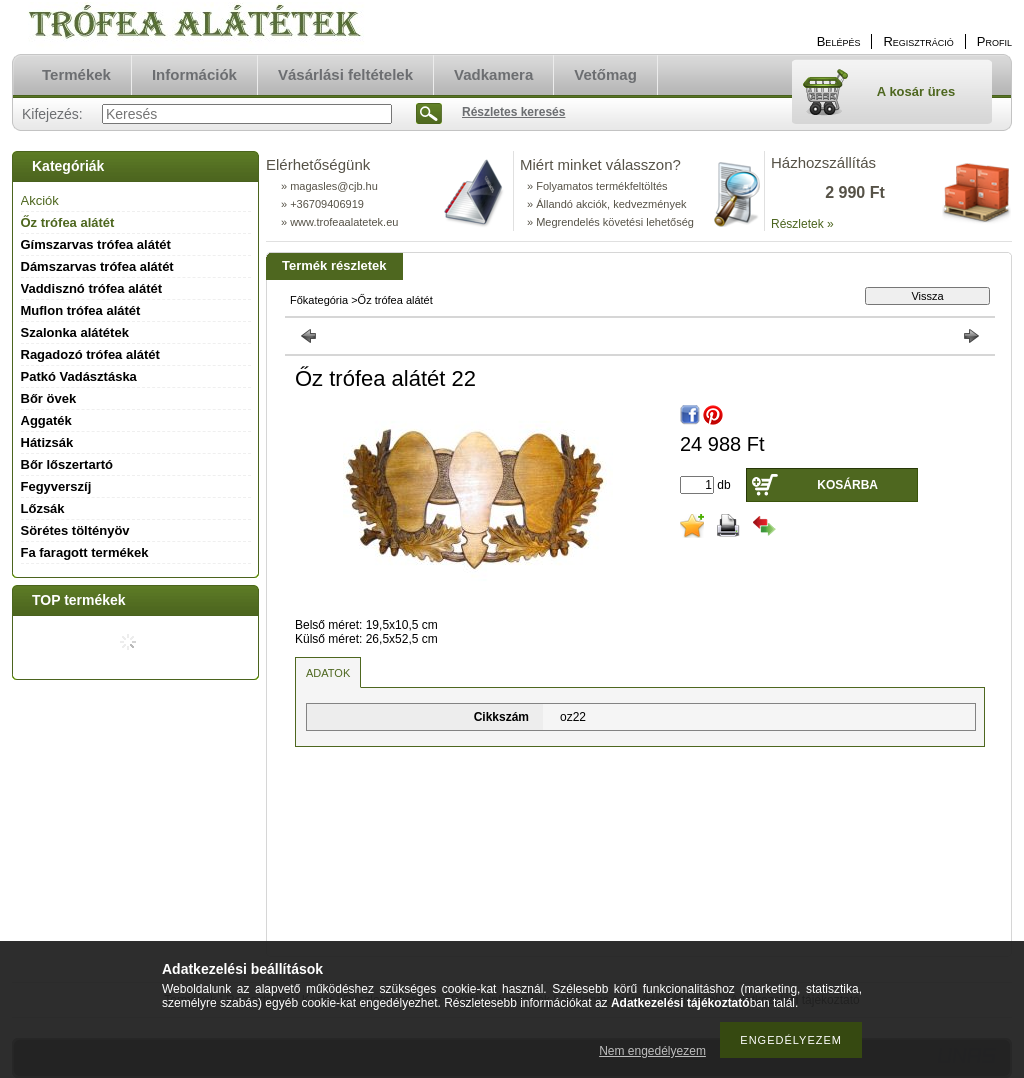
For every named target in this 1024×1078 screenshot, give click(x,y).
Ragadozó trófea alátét (90, 354)
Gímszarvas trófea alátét (96, 244)
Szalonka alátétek (75, 332)
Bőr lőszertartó (67, 464)
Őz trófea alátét (68, 222)
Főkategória (319, 300)
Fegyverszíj (56, 486)
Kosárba (847, 485)
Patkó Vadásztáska (79, 376)
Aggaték (46, 420)
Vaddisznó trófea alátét (92, 288)
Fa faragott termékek (85, 552)
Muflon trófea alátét (81, 310)
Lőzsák (43, 508)
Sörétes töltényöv (75, 530)
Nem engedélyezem (652, 1051)
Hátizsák (47, 442)
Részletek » (802, 224)
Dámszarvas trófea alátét (97, 266)
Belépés (839, 41)
